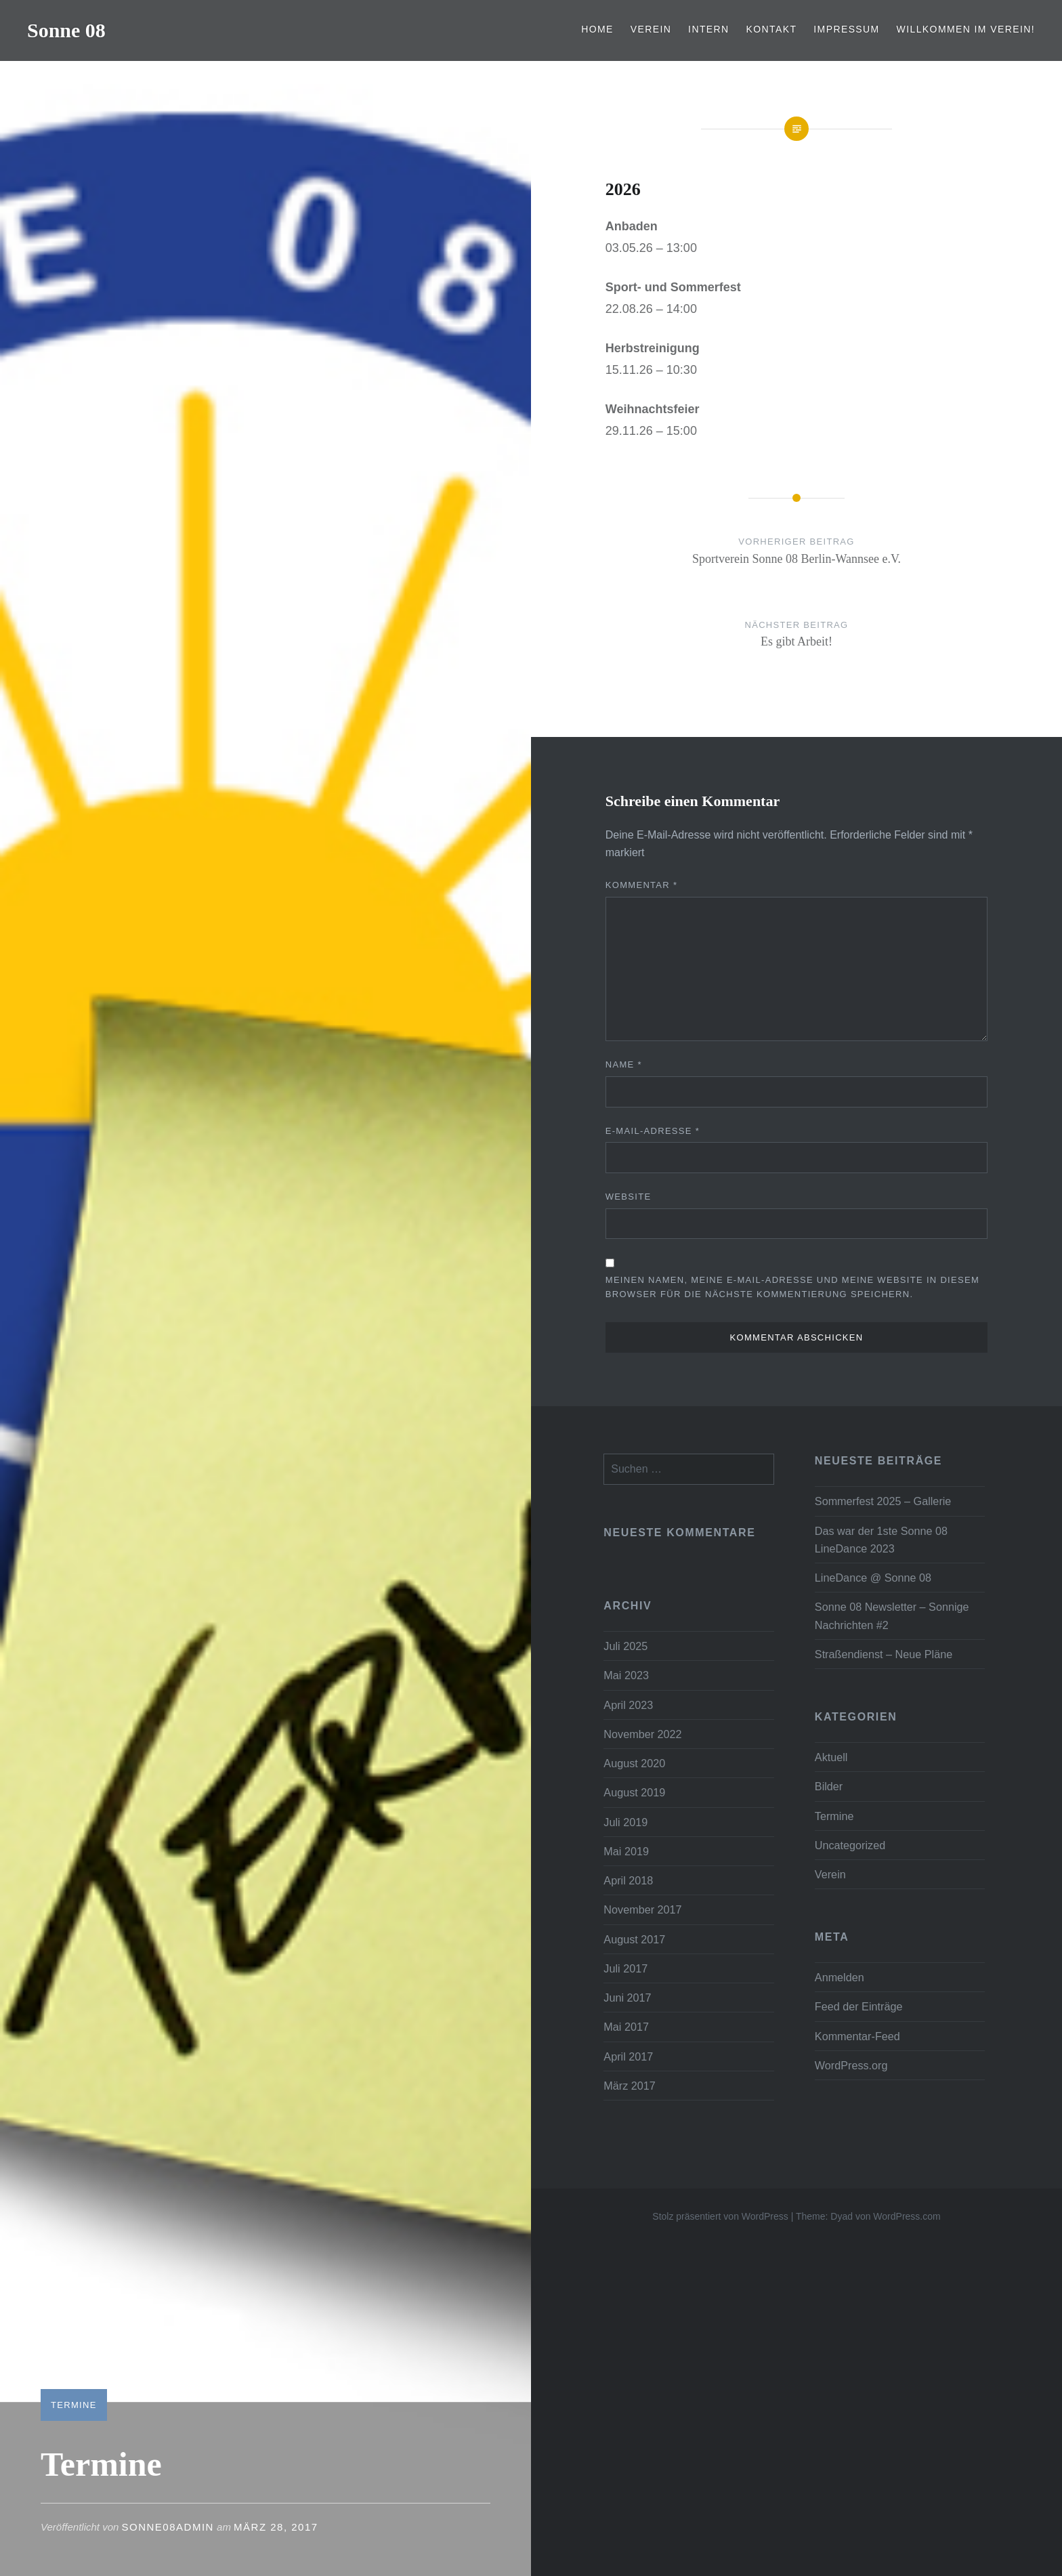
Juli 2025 (625, 1646)
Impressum (846, 29)
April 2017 (628, 2056)
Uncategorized (850, 1845)
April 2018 (628, 1880)
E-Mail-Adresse (653, 1131)
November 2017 (642, 1909)
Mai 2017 (626, 2027)
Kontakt (771, 29)
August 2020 (634, 1763)
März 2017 (629, 2085)
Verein (651, 29)
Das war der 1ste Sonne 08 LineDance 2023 (881, 1540)
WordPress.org (851, 2065)
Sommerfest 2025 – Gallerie (883, 1501)
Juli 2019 (625, 1822)
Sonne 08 (66, 30)
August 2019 (634, 1792)
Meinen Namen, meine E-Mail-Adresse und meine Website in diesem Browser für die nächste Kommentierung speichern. (792, 1287)
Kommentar (642, 885)
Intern (708, 29)
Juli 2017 (625, 1968)
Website (629, 1196)
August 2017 (634, 1939)
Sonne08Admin (168, 2527)
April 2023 (628, 1705)
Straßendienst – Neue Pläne (883, 1654)
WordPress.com (906, 2216)
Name (624, 1064)
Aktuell (831, 1757)
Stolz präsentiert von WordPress (720, 2216)
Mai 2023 (626, 1675)
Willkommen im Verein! (966, 29)
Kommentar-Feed (857, 2036)
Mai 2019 (626, 1851)
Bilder (829, 1786)
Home (597, 29)
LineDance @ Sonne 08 (873, 1577)
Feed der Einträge (859, 2006)
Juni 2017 (627, 1997)
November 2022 (642, 1734)
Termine (74, 2405)
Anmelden (839, 1977)
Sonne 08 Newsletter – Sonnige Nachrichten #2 (892, 1615)
